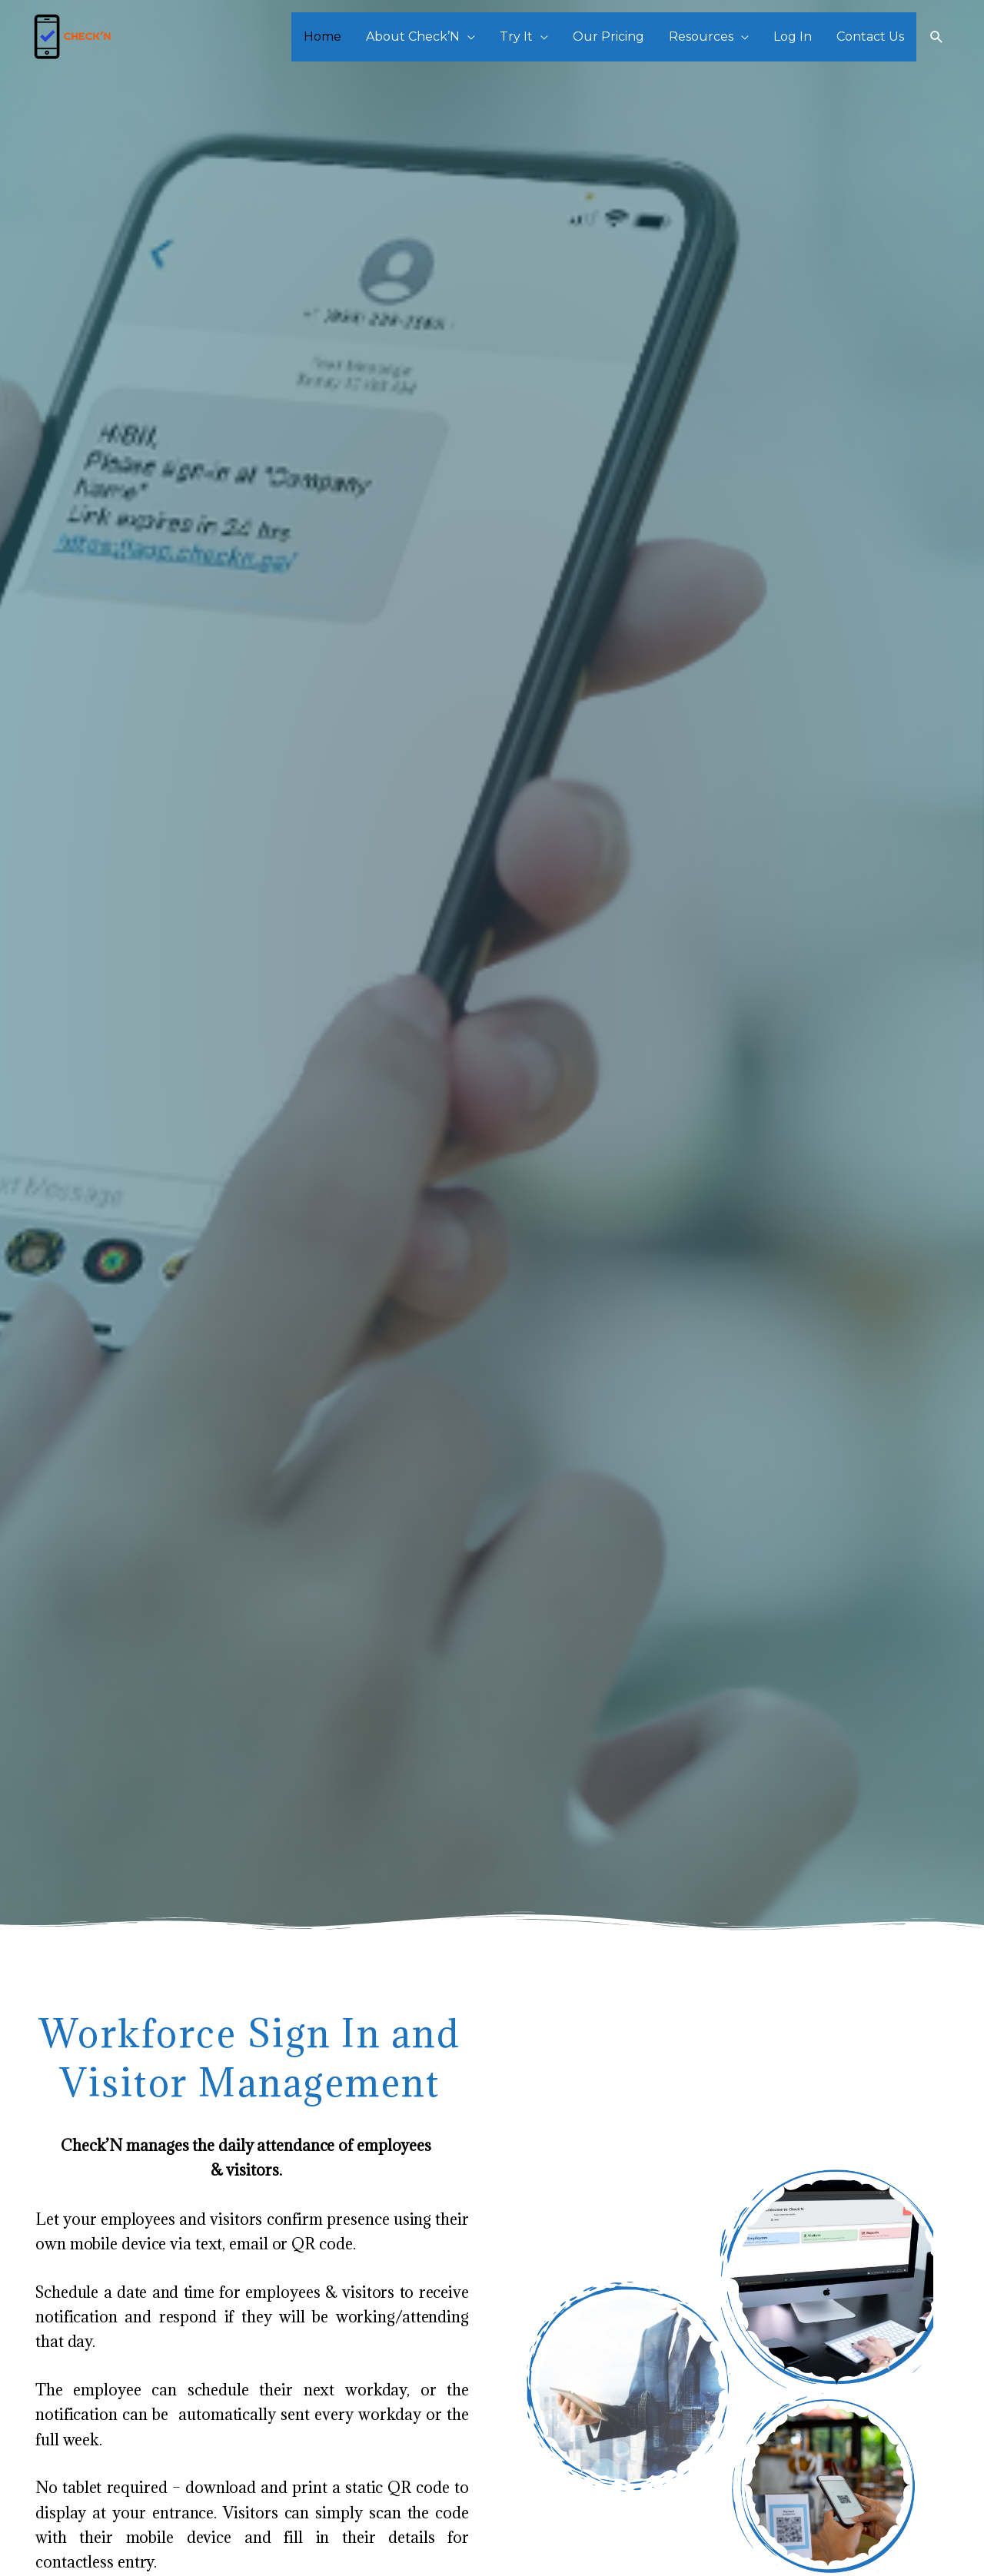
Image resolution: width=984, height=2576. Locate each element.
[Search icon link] (937, 37)
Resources (701, 36)
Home (322, 36)
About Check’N (413, 36)
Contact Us (870, 36)
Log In (792, 36)
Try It (516, 36)
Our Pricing (608, 36)
